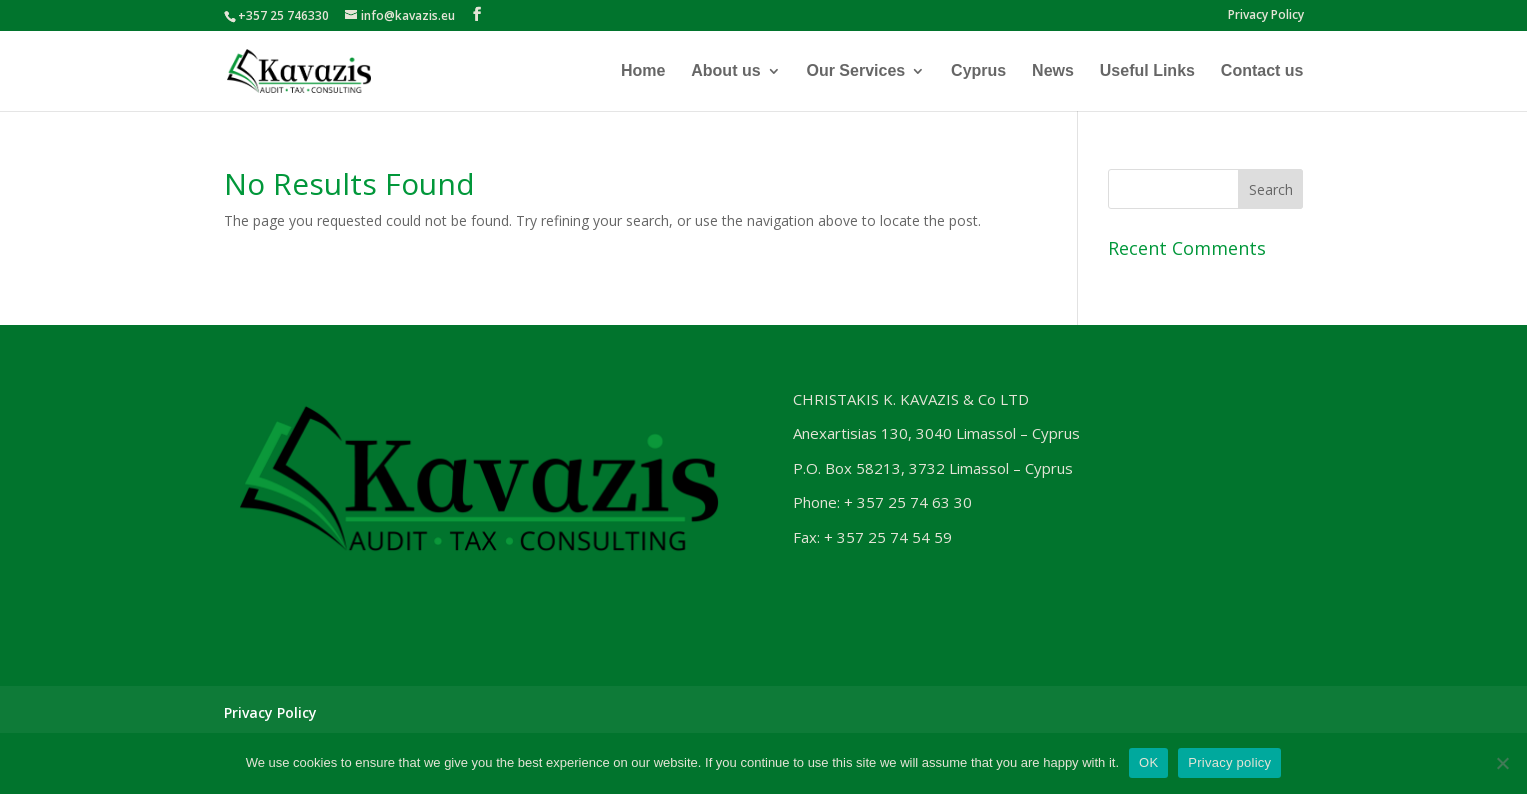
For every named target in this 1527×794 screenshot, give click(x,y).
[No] (1502, 763)
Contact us (1262, 71)
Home (643, 71)
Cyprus (978, 71)
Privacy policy (1229, 762)
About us (725, 71)
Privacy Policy (1266, 16)
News (1053, 71)
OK (1148, 762)
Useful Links (1147, 71)
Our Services (855, 71)
